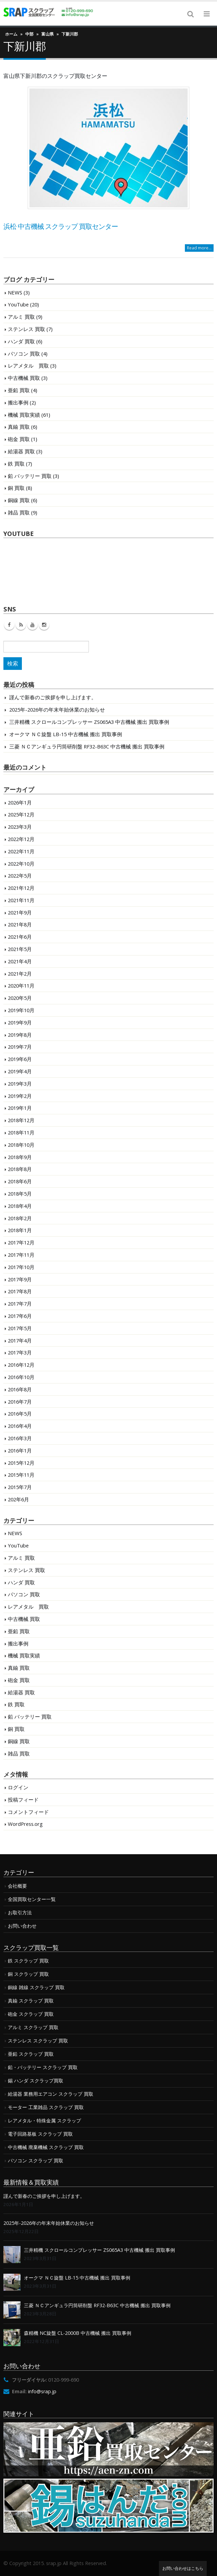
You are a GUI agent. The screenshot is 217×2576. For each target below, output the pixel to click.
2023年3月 (20, 826)
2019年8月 (20, 1034)
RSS (21, 625)
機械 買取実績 (24, 414)
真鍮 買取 (19, 426)
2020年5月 (20, 997)
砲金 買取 (19, 439)
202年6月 (18, 1499)
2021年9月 (20, 912)
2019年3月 (20, 1083)
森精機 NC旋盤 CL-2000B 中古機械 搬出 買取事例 (77, 2333)
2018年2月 (20, 1218)
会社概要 (17, 1886)
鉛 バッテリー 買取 (30, 475)
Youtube (32, 625)
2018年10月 (21, 1144)
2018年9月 (20, 1157)
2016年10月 (21, 1377)
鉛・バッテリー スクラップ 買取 (43, 2067)
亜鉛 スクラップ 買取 (31, 2054)
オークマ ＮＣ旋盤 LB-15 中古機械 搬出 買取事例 (65, 734)
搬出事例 (18, 402)
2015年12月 (21, 1462)
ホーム (11, 34)
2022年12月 (21, 839)
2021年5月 (20, 949)
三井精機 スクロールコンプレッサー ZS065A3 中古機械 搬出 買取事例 (89, 721)
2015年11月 (21, 1474)
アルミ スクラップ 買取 (33, 2027)
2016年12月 (21, 1364)
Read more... (199, 248)
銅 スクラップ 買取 (28, 1974)
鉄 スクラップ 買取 (28, 1960)
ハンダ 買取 (21, 341)
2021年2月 (20, 973)
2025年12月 (21, 814)
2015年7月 (20, 1487)
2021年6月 (20, 936)
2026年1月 (20, 802)
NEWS (15, 292)
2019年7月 (20, 1046)
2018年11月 (21, 1132)
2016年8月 (20, 1389)
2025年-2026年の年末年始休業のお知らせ (57, 709)
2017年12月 (21, 1242)
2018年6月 (20, 1181)
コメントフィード (28, 1811)
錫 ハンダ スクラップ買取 (35, 2080)
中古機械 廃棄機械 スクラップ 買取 (46, 2147)
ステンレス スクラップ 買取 (38, 2040)
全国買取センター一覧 (32, 1899)
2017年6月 (20, 1315)
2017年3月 (20, 1352)
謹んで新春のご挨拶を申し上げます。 (52, 697)
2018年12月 (21, 1120)
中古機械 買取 (24, 377)
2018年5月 (20, 1193)
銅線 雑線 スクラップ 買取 (36, 1987)
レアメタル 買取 (28, 365)
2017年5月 (20, 1328)
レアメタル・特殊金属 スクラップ (44, 2120)
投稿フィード (23, 1799)
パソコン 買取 (24, 353)
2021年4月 (20, 961)
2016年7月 (20, 1401)
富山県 (47, 34)
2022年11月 (21, 851)
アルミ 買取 (21, 316)
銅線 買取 (19, 500)
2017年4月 (20, 1340)
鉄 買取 (16, 463)
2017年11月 (21, 1254)
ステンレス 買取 (26, 329)
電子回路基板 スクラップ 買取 (40, 2134)
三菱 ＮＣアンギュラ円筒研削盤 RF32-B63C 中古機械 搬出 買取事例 (86, 746)
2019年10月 (21, 1010)
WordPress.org (25, 1823)
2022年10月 (21, 863)
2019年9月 (20, 1022)
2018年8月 (20, 1169)
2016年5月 (20, 1413)
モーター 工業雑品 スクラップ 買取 (46, 2107)
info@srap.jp (42, 2391)
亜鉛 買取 (19, 390)
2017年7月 (20, 1303)
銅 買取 (16, 487)
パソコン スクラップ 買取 (35, 2160)
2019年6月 (20, 1059)
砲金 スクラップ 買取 (31, 2014)
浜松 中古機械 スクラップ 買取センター (60, 226)
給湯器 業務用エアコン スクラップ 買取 (50, 2094)
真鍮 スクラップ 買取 (31, 2000)
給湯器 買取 (21, 451)
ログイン (18, 1787)
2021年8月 (20, 924)
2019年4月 (20, 1071)
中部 (29, 34)
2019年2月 (20, 1095)
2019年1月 (20, 1107)
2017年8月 (20, 1291)
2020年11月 (21, 985)
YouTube (18, 304)
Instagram (44, 625)
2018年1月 (20, 1230)
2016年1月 (20, 1450)
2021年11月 (21, 900)
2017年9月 (20, 1279)
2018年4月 (20, 1205)
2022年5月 (20, 875)
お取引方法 (20, 1912)
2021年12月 (21, 887)
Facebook (9, 625)
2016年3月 (20, 1438)
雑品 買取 (19, 512)
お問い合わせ (22, 1926)
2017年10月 (21, 1267)
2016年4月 (20, 1425)
